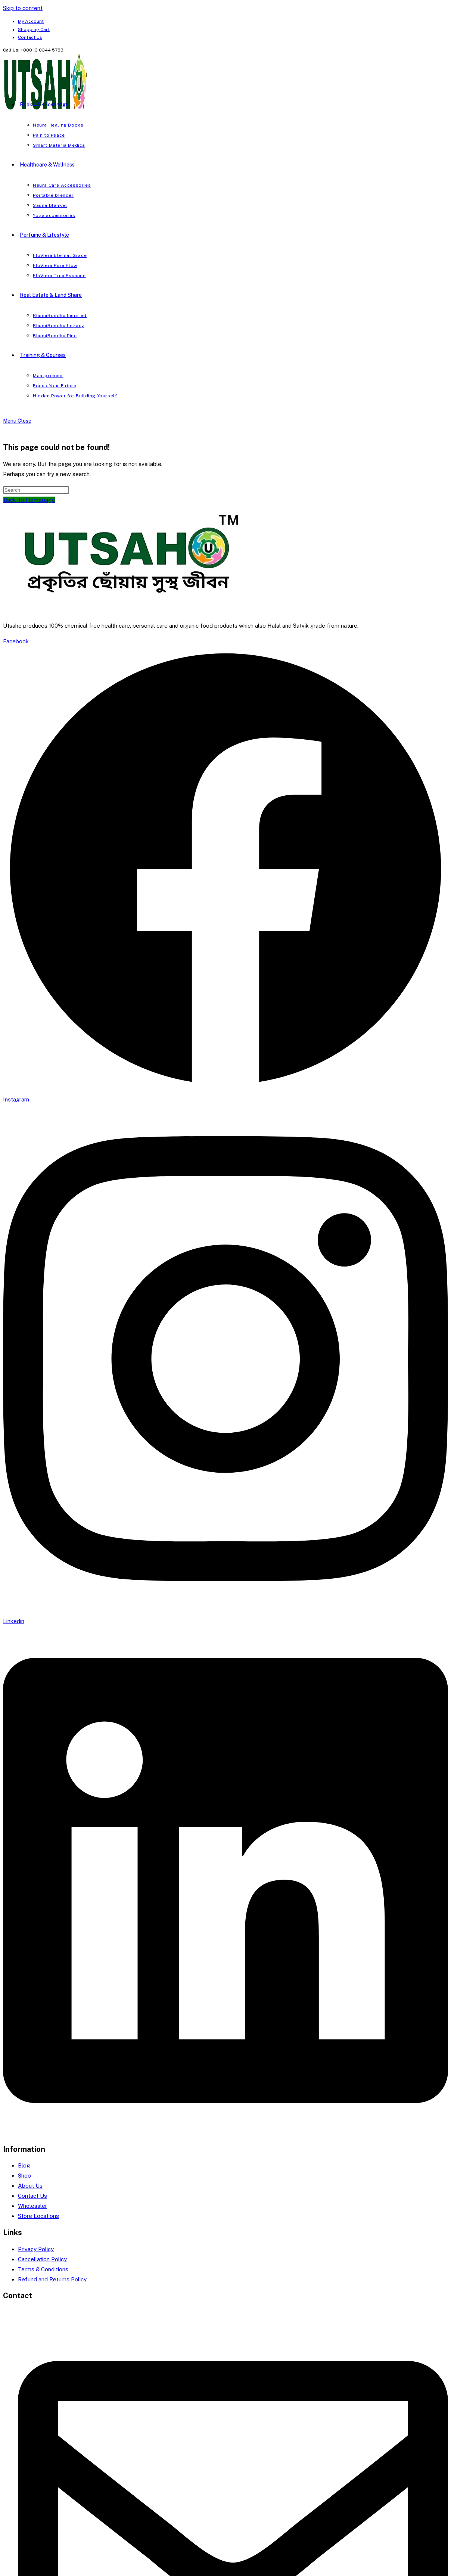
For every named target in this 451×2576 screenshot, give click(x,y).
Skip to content (23, 8)
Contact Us (30, 37)
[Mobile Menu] (17, 421)
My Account (31, 21)
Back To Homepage (29, 500)
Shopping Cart (34, 29)
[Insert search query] (36, 490)
